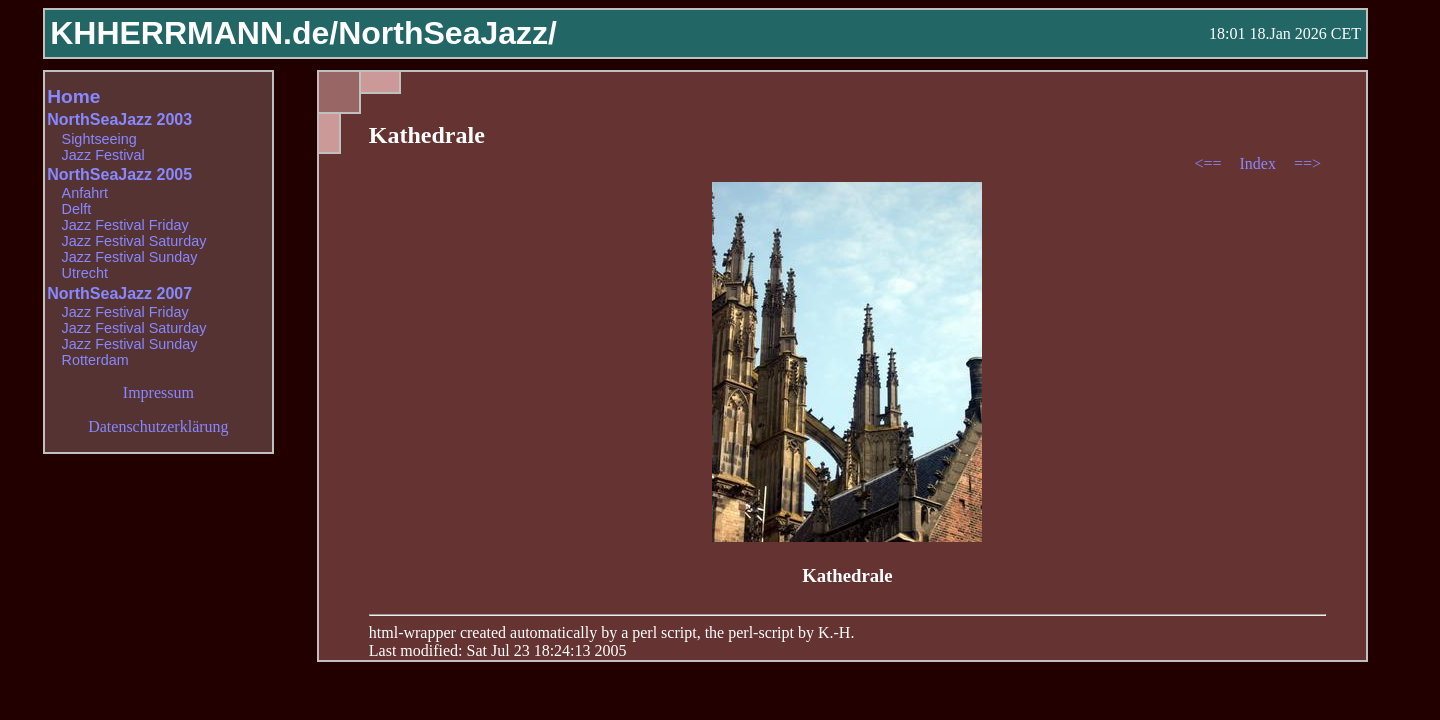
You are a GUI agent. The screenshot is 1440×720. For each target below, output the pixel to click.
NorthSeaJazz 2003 (119, 119)
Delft (77, 209)
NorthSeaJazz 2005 (119, 174)
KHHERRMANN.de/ (194, 33)
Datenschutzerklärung (158, 426)
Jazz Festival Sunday (130, 257)
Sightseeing (99, 139)
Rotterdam (95, 360)
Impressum (158, 392)
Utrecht (85, 273)
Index (1259, 163)
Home (73, 96)
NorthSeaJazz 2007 (119, 293)
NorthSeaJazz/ (447, 33)
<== (1209, 163)
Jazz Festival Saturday (134, 241)
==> (1307, 163)
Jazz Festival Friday (125, 225)
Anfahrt (85, 193)
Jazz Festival (103, 155)
